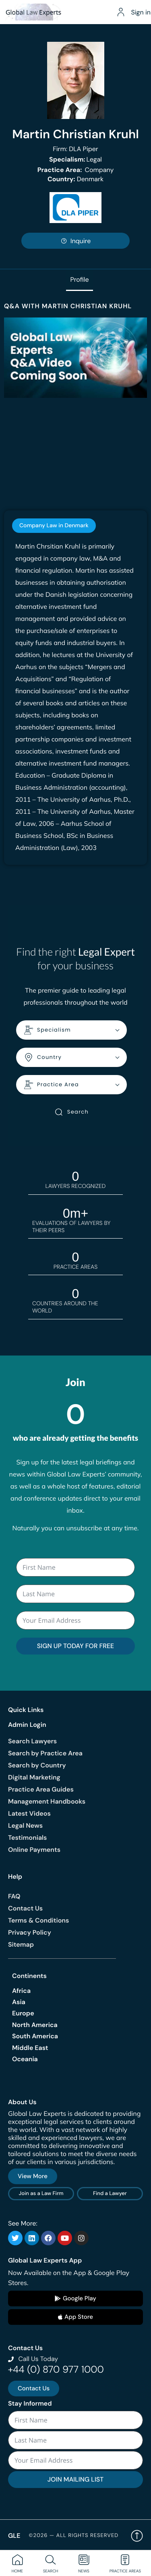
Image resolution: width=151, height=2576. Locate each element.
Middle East (30, 2048)
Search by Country (37, 1765)
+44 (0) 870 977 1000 (56, 2369)
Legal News (25, 1825)
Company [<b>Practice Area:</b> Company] (75, 170)
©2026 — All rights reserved (73, 2535)
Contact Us (25, 1908)
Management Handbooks (46, 1801)
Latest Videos (29, 1813)
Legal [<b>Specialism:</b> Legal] (75, 159)
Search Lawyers (32, 1741)
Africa (21, 1990)
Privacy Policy (29, 1932)
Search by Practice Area (45, 1753)
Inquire (75, 241)
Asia (18, 2002)
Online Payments (34, 1849)
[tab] (54, 525)
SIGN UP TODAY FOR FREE (75, 1646)
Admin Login (27, 1724)
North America (35, 2025)
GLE (14, 2535)
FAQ (14, 1896)
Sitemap (21, 1944)
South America (35, 2036)
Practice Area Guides (41, 1789)
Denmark (75, 179)
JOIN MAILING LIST (75, 2479)
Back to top (137, 2536)
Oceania (25, 2059)
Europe (23, 2013)
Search (71, 1112)
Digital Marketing (34, 1777)
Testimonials (27, 1837)
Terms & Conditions (38, 1920)
